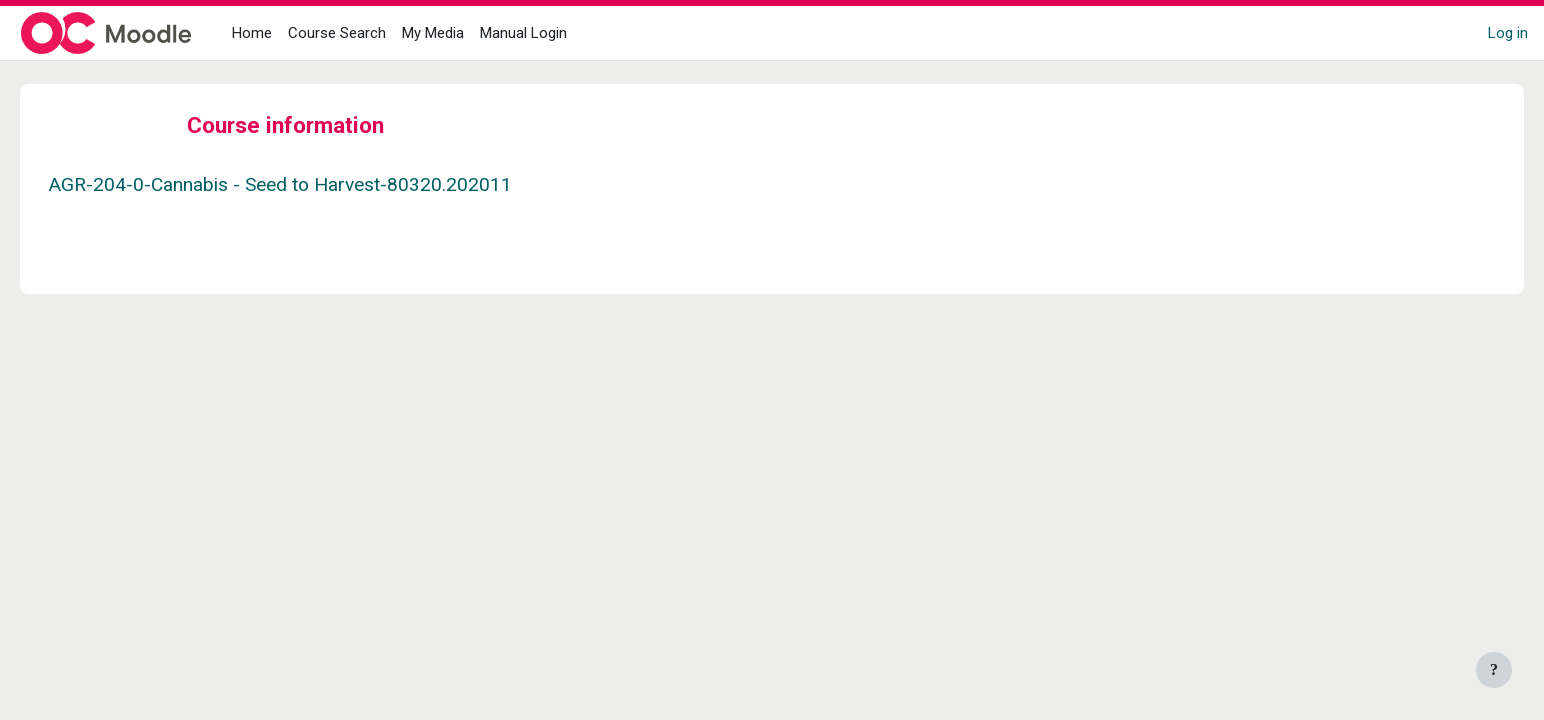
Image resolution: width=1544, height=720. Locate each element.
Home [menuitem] (252, 33)
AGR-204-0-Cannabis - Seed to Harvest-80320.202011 (308, 184)
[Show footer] (1494, 670)
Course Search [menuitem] (337, 33)
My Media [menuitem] (433, 33)
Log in (1508, 33)
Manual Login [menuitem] (523, 33)
